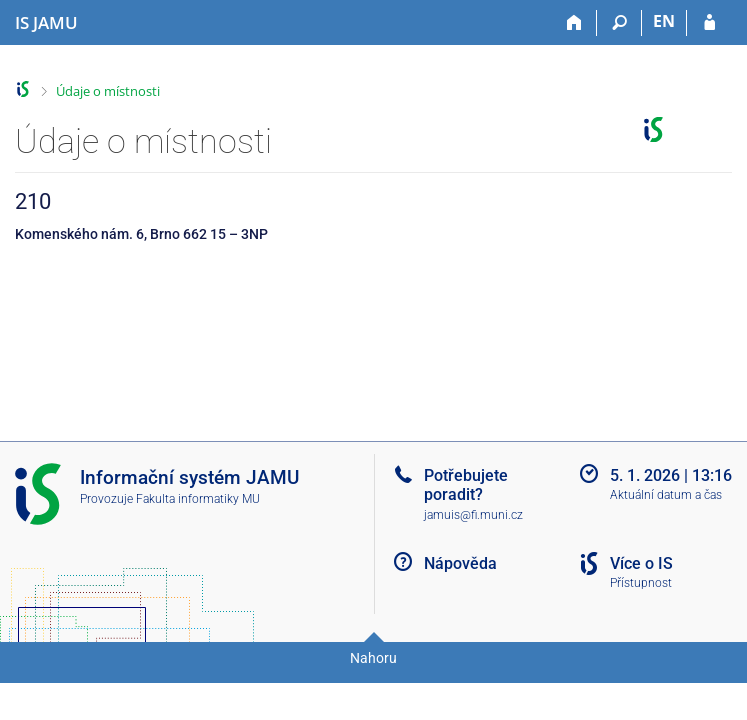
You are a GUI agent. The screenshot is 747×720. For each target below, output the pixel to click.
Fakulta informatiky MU (198, 499)
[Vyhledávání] (619, 23)
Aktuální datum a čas (666, 495)
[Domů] (574, 23)
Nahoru (373, 658)
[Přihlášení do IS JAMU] (709, 23)
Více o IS (641, 563)
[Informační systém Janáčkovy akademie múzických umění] (46, 23)
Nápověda (460, 563)
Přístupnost (641, 583)
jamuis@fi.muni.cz (473, 515)
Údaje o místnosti (108, 91)
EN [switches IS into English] (664, 21)
